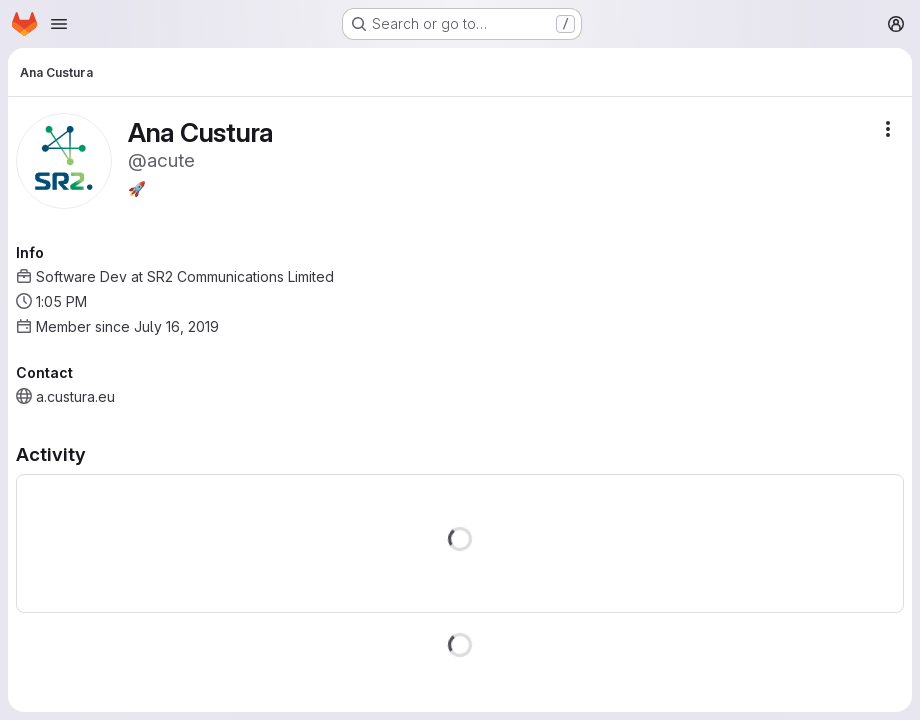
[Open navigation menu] (59, 24)
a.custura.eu (75, 396)
